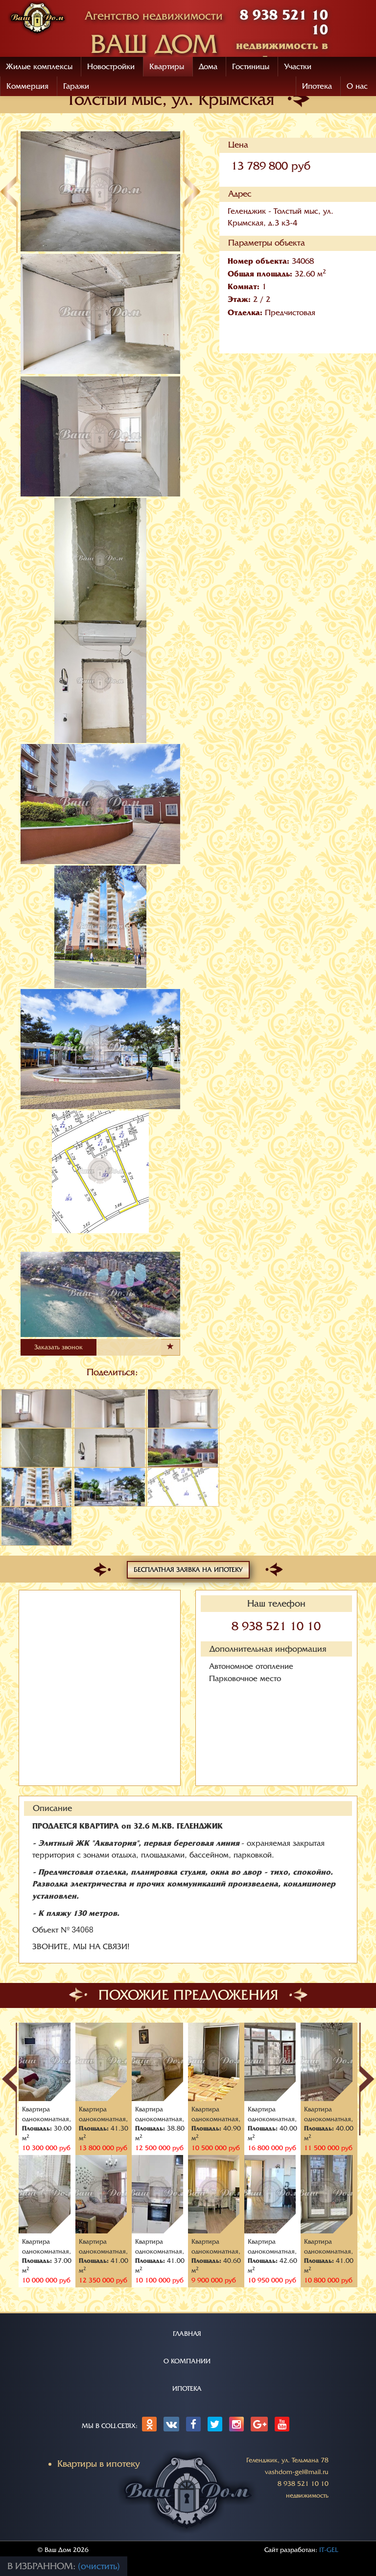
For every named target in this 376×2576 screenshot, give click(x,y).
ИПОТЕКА (187, 2388)
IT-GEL (328, 2549)
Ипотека (317, 86)
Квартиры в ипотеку (98, 2463)
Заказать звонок (58, 1347)
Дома (208, 66)
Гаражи (76, 86)
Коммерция (27, 86)
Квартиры (166, 66)
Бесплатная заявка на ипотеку (188, 1569)
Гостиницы (250, 66)
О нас (357, 86)
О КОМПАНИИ (187, 2361)
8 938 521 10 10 (276, 1626)
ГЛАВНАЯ (187, 2333)
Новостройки (111, 66)
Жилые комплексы (39, 66)
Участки (297, 66)
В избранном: (42, 2566)
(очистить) (99, 2566)
